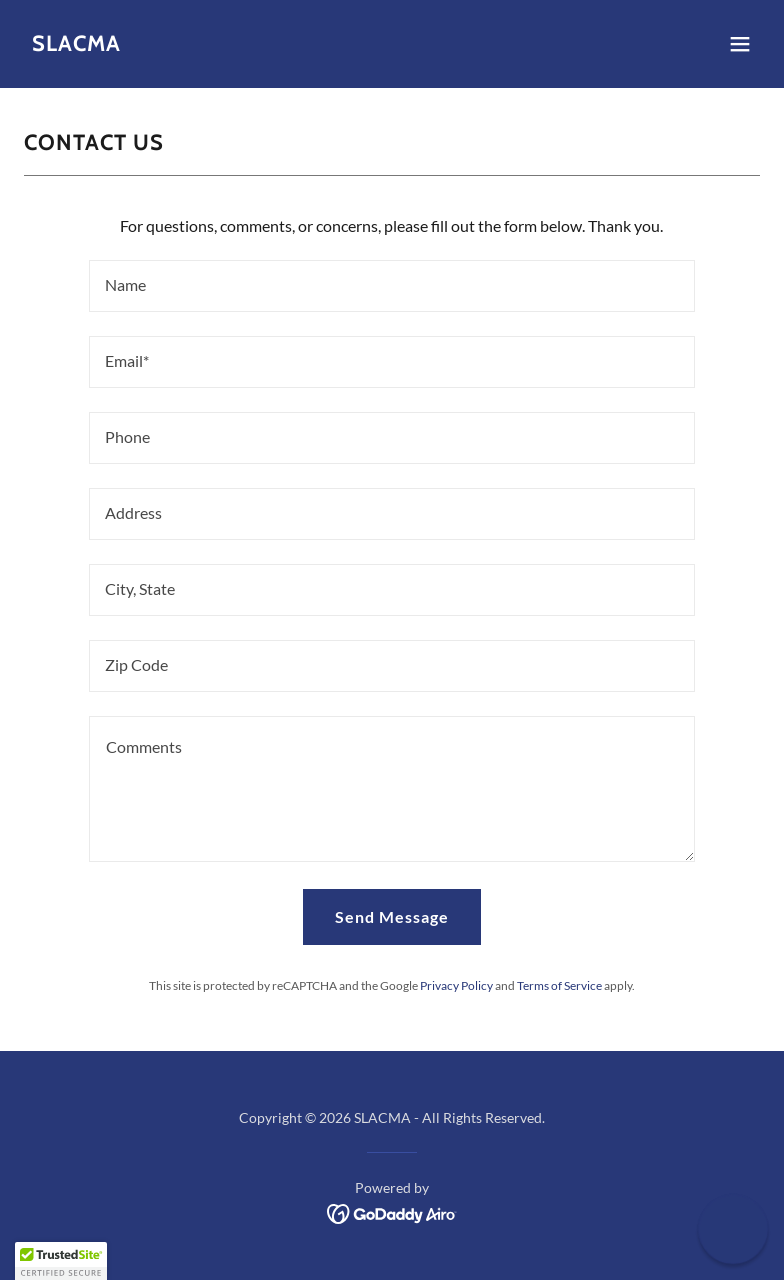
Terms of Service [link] (559, 985)
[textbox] (391, 286)
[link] (76, 44)
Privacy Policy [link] (456, 985)
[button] (740, 44)
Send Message (392, 916)
